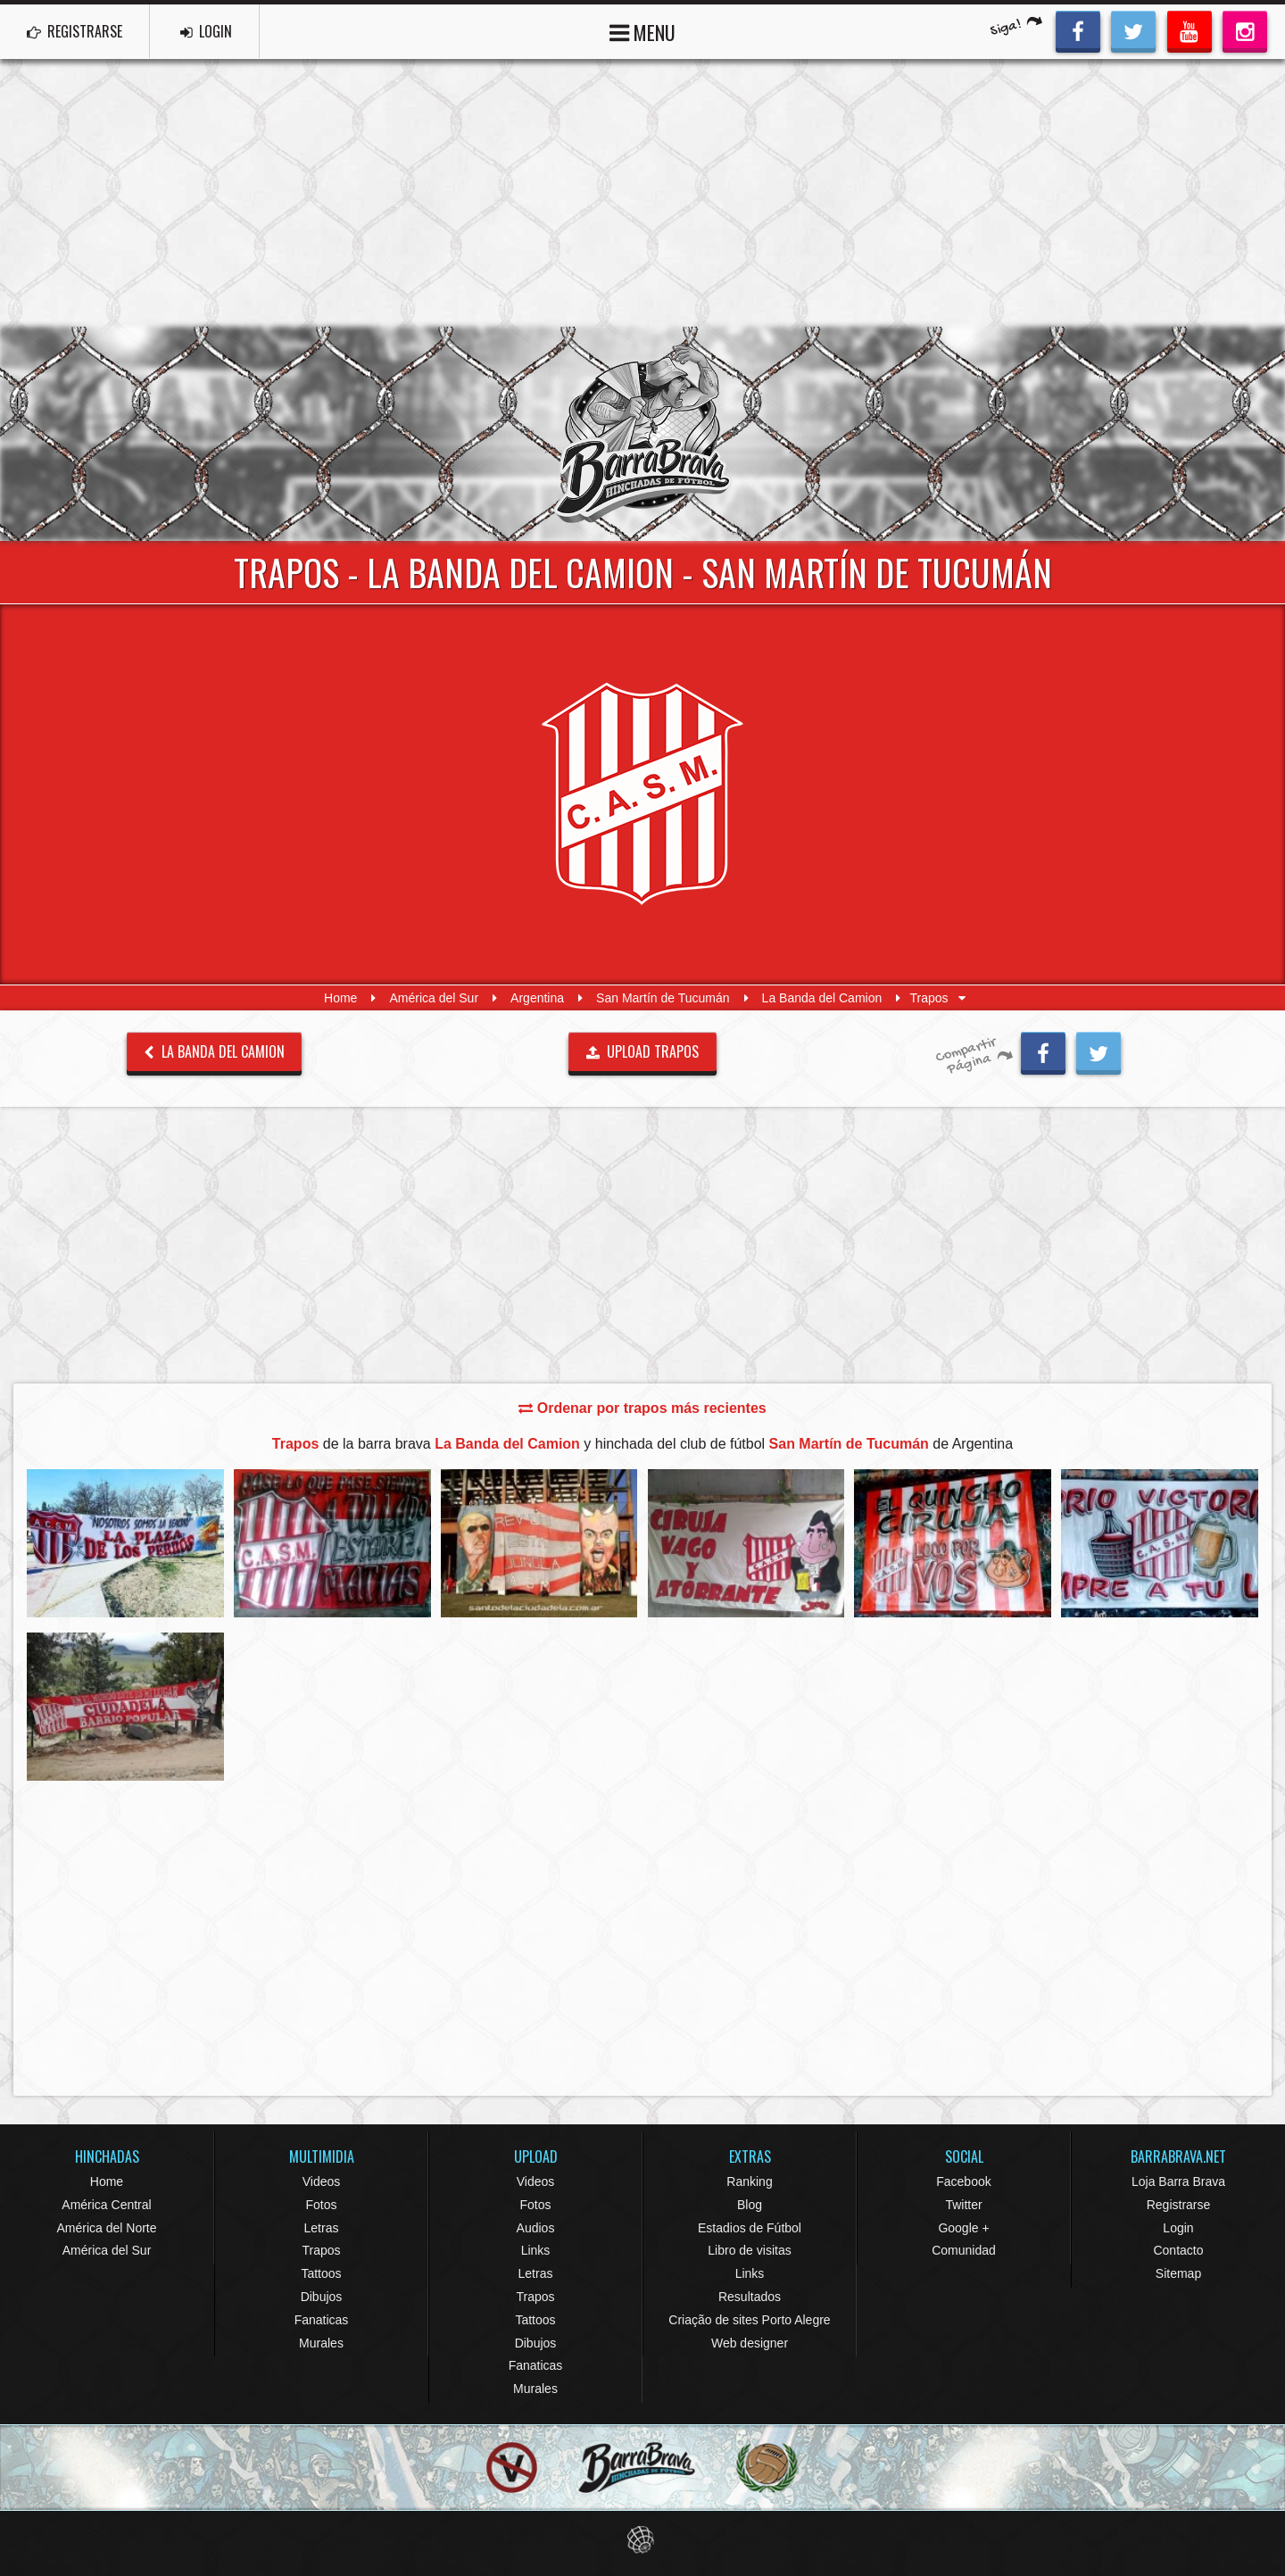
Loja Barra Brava (1178, 2181)
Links (536, 2250)
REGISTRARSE (74, 31)
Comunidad (964, 2250)
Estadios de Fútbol (749, 2228)
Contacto (1178, 2250)
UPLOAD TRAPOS (643, 1051)
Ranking (749, 2181)
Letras (321, 2228)
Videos (322, 2181)
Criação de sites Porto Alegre (749, 2320)
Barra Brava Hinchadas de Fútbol (642, 434)
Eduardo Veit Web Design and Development (643, 2540)
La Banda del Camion (822, 998)
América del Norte (106, 2228)
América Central (106, 2205)
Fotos (320, 2205)
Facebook (963, 2181)
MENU (642, 30)
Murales (321, 2343)
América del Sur (433, 998)
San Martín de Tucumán (662, 998)
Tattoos (321, 2273)
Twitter (963, 2205)
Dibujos (322, 2296)
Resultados (749, 2296)
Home (340, 998)
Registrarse (1179, 2205)
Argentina (537, 998)
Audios (536, 2228)
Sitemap (1178, 2273)
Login (1178, 2228)
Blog (749, 2205)
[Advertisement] (642, 193)
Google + (963, 2228)
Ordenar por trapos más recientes (642, 1408)
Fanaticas (321, 2320)
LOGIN (206, 31)
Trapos (321, 2250)
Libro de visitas (749, 2250)
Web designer (749, 2343)
